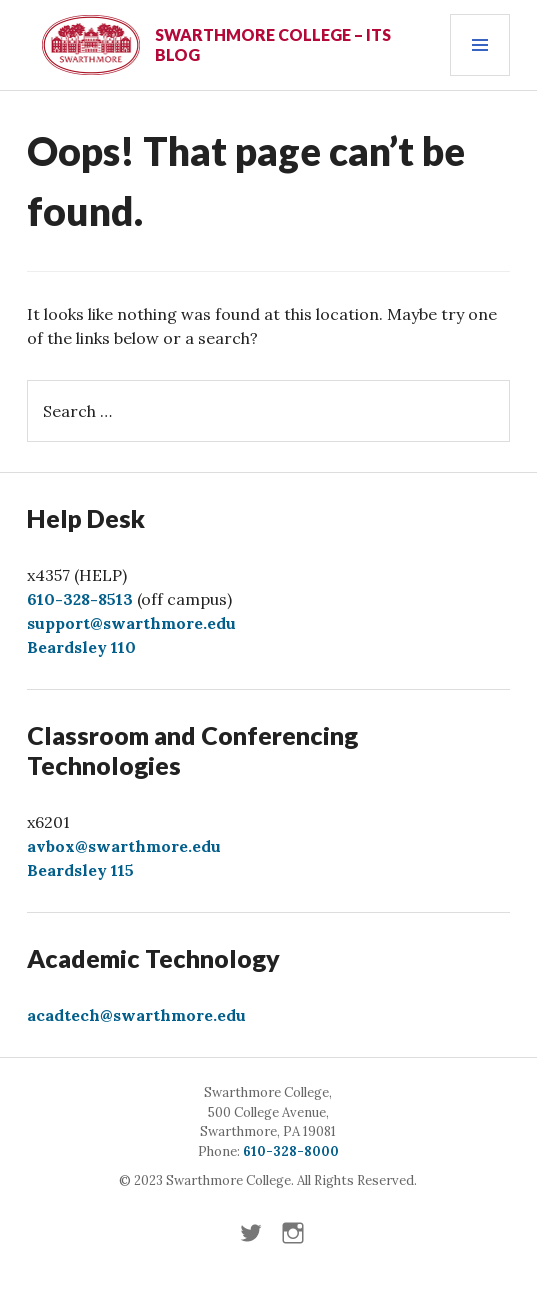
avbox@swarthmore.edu (124, 846)
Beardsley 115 (80, 870)
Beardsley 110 (81, 647)
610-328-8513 (80, 599)
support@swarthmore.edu (131, 623)
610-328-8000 (291, 1151)
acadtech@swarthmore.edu (136, 1015)
